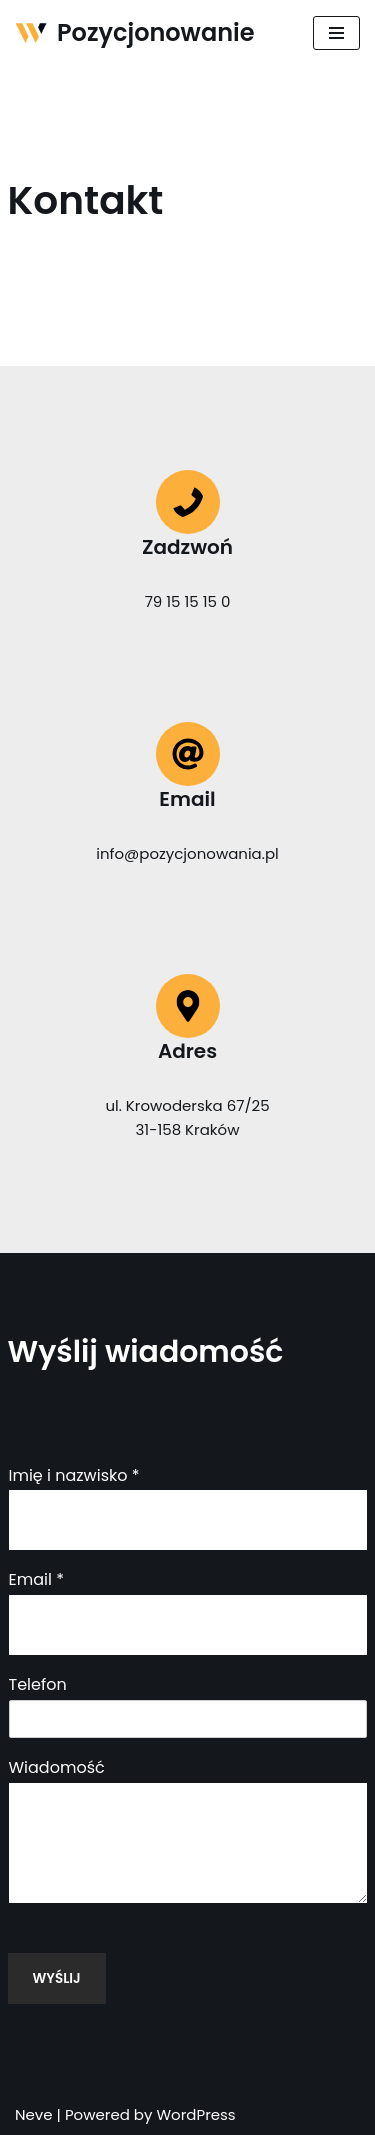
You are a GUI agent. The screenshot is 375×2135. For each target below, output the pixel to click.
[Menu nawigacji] (336, 33)
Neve (34, 2114)
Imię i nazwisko (74, 1476)
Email (36, 1580)
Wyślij (57, 1978)
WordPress (195, 2114)
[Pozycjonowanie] (135, 33)
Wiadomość (57, 1768)
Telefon (38, 1685)
